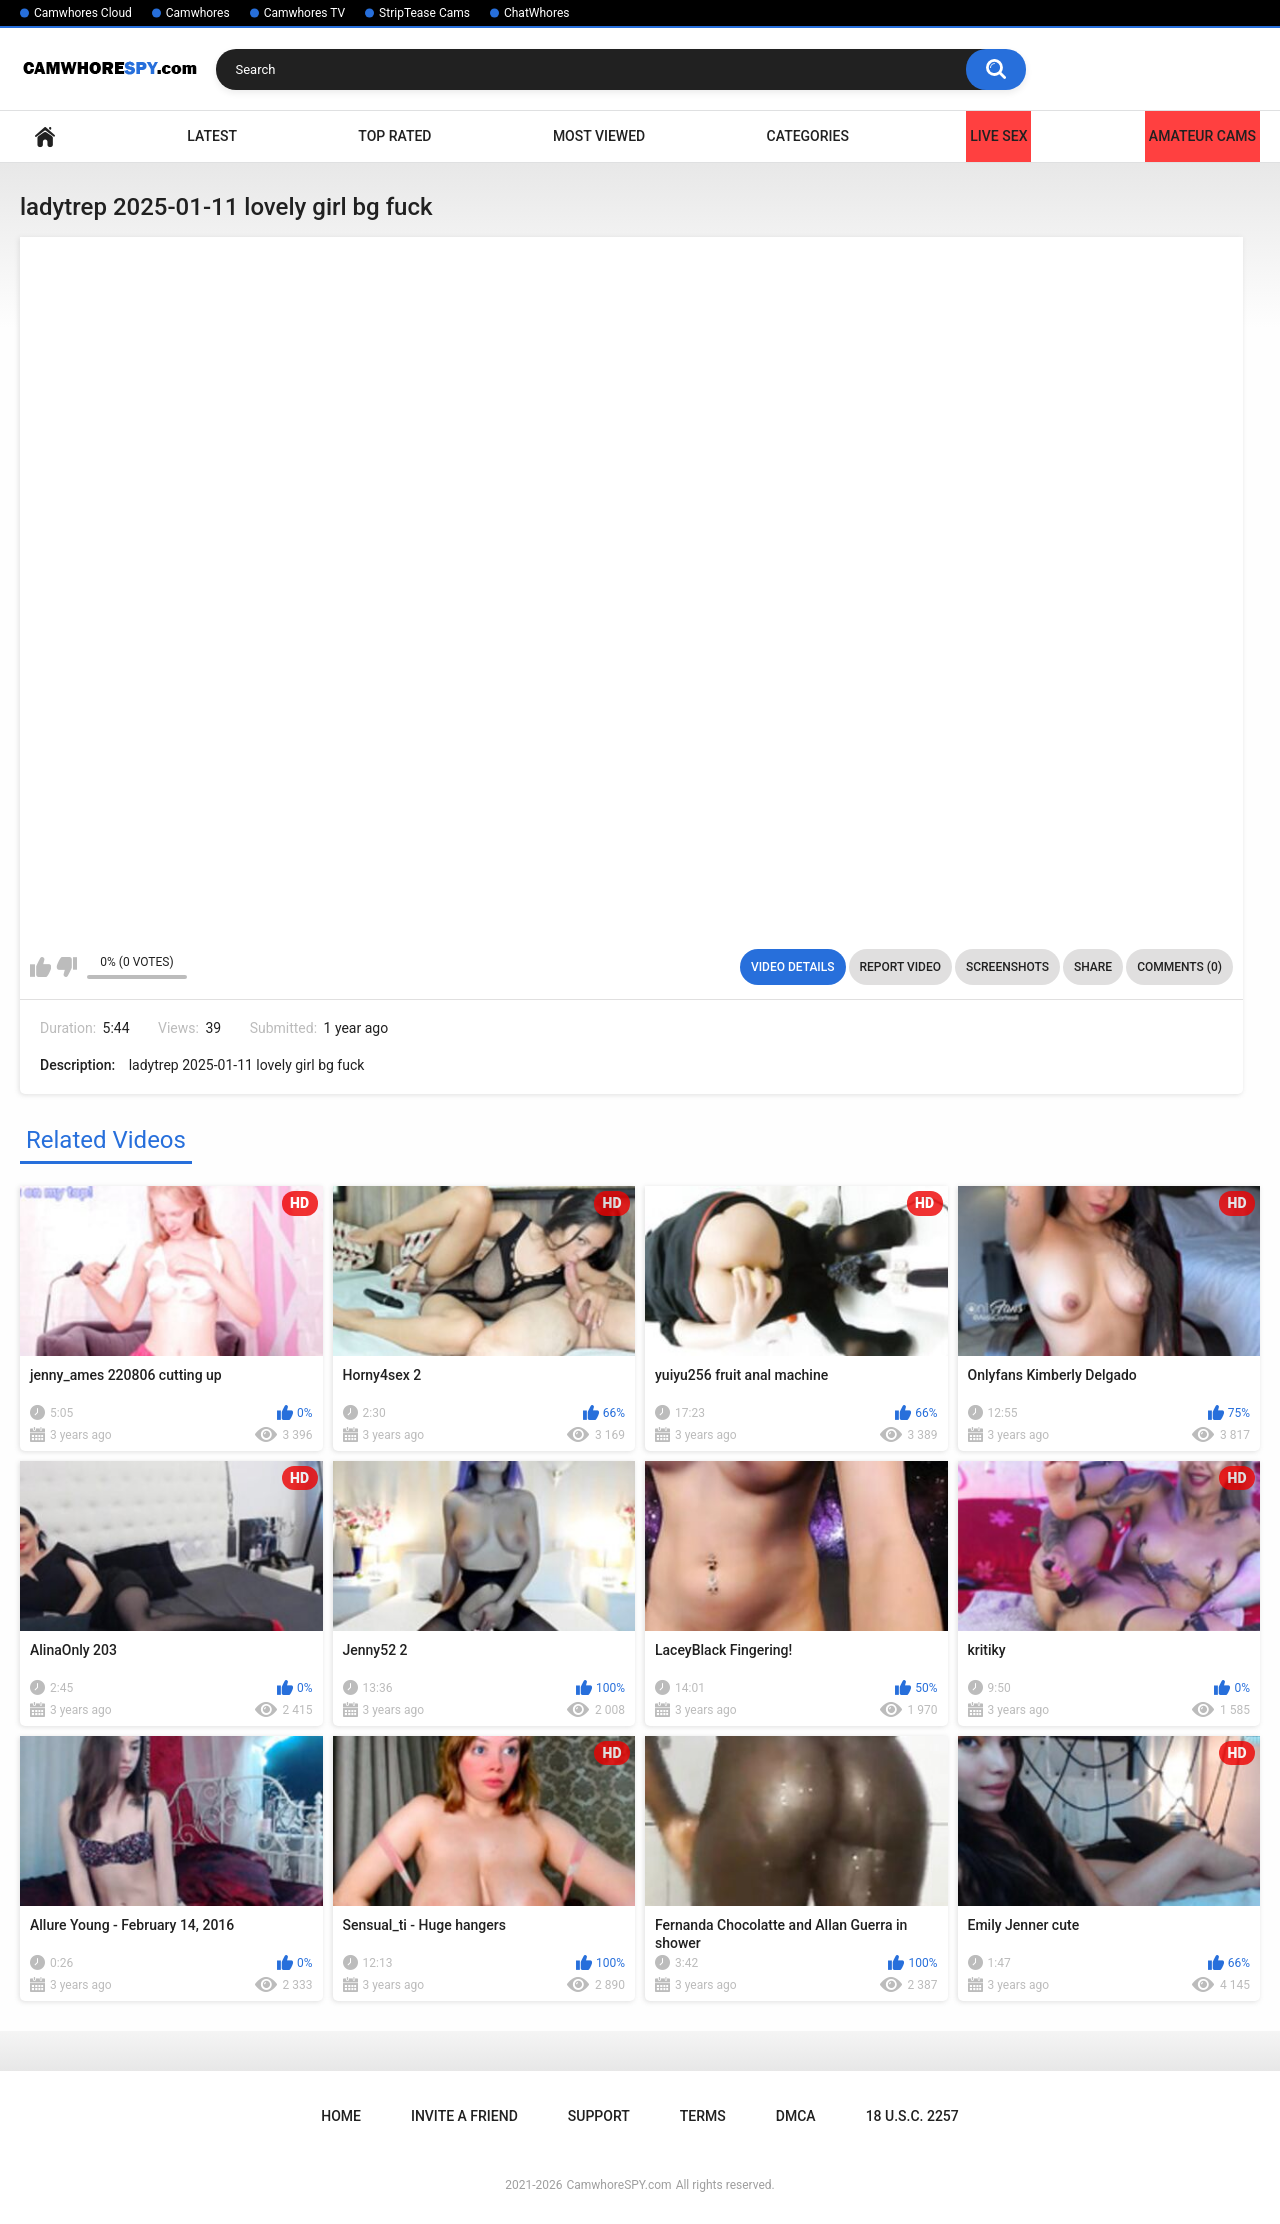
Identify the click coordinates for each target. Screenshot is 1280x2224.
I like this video (40, 967)
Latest (212, 136)
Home (45, 136)
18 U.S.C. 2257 (912, 2116)
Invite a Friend (464, 2116)
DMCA (796, 2116)
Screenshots (1007, 967)
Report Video (900, 967)
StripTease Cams (424, 13)
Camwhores (198, 13)
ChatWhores (536, 13)
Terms (703, 2116)
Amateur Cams (1202, 136)
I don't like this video (66, 967)
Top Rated (394, 136)
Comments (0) (1179, 967)
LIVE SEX (998, 136)
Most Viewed (599, 136)
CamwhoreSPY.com (618, 2185)
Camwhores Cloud (83, 13)
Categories (808, 136)
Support (599, 2116)
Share (1093, 967)
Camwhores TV (304, 13)
